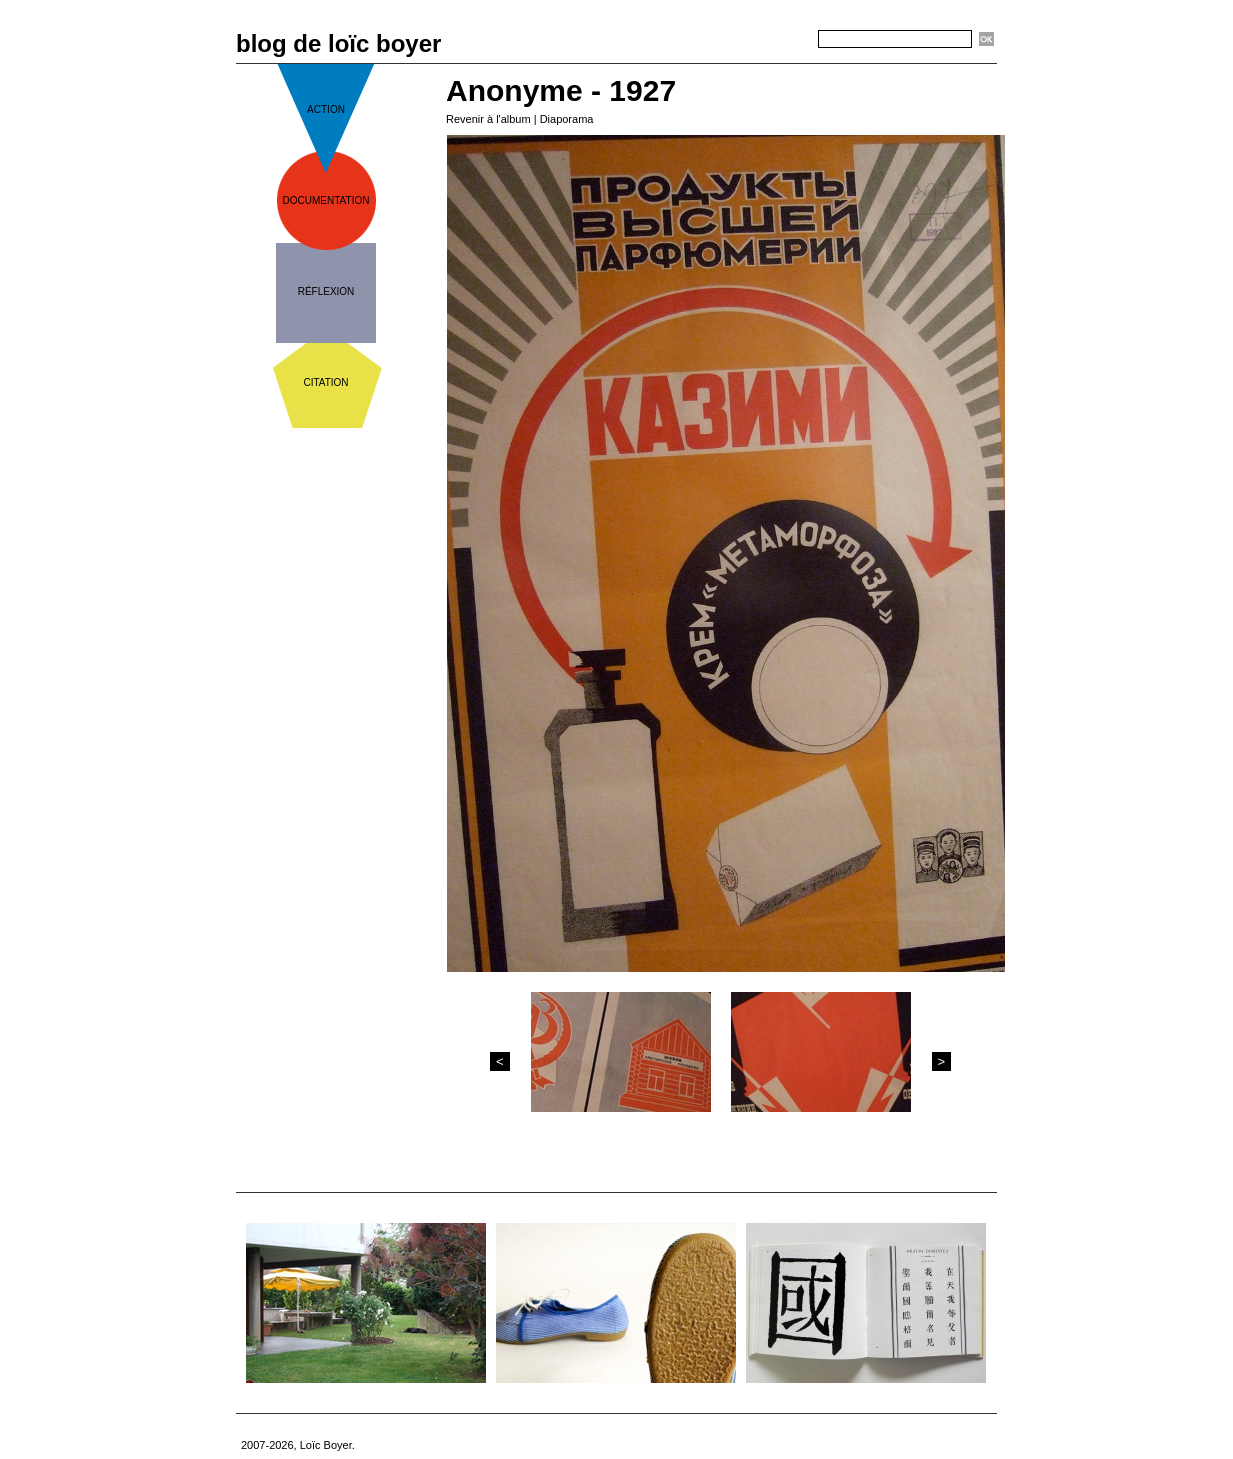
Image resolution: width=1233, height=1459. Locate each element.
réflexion (326, 291)
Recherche (782, 40)
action (326, 109)
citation (325, 382)
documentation (326, 200)
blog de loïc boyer (338, 43)
